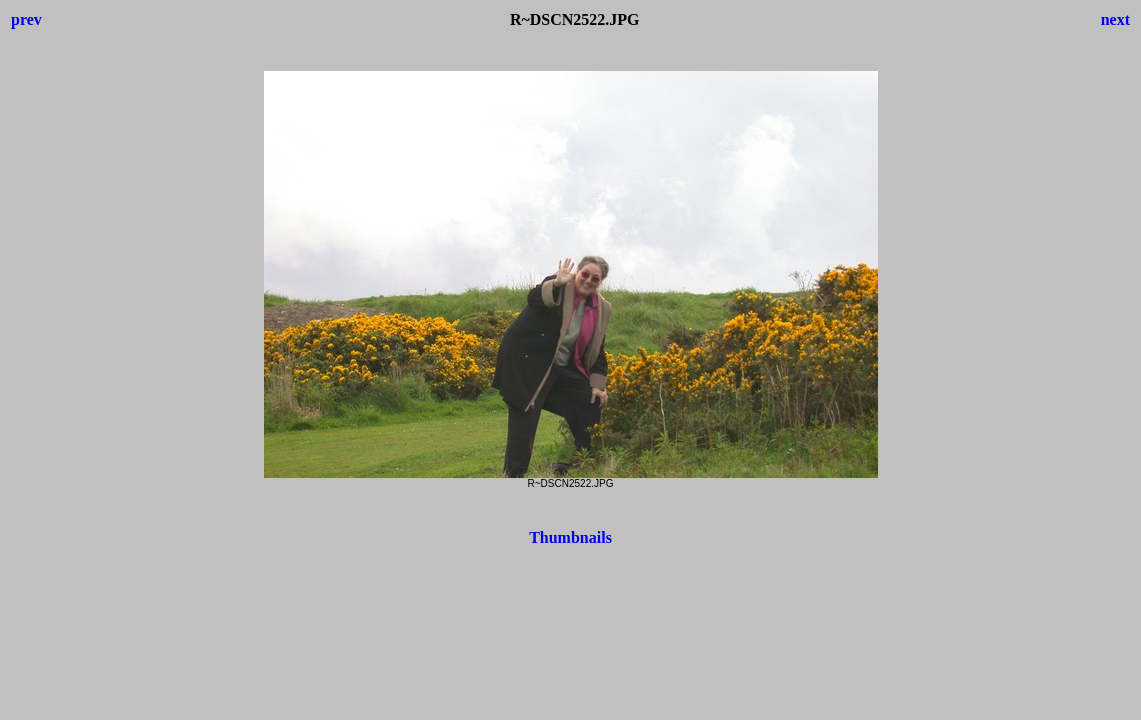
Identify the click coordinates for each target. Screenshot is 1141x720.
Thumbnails (570, 537)
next (1115, 19)
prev (26, 19)
